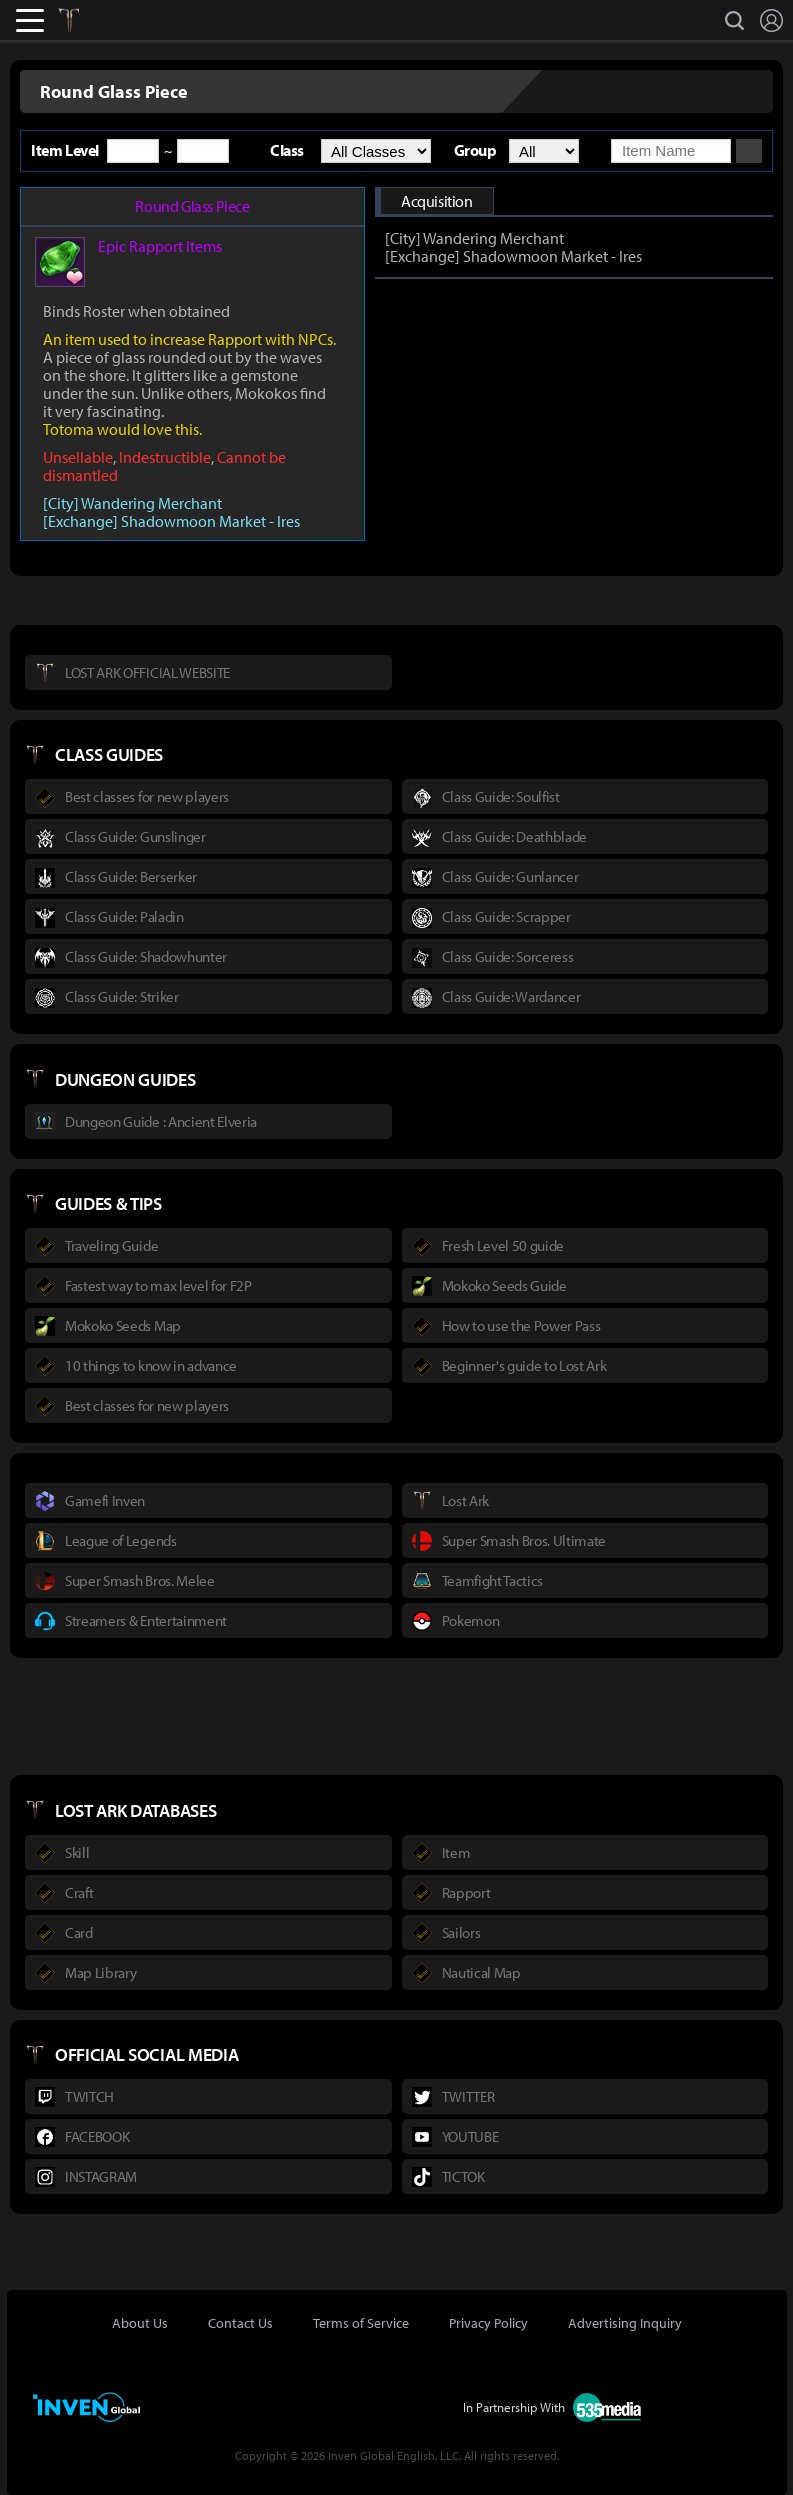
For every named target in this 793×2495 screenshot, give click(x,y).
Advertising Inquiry (625, 2323)
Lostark (83, 20)
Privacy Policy (488, 2323)
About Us (140, 2323)
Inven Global (141, 20)
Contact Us (240, 2323)
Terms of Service (361, 2323)
